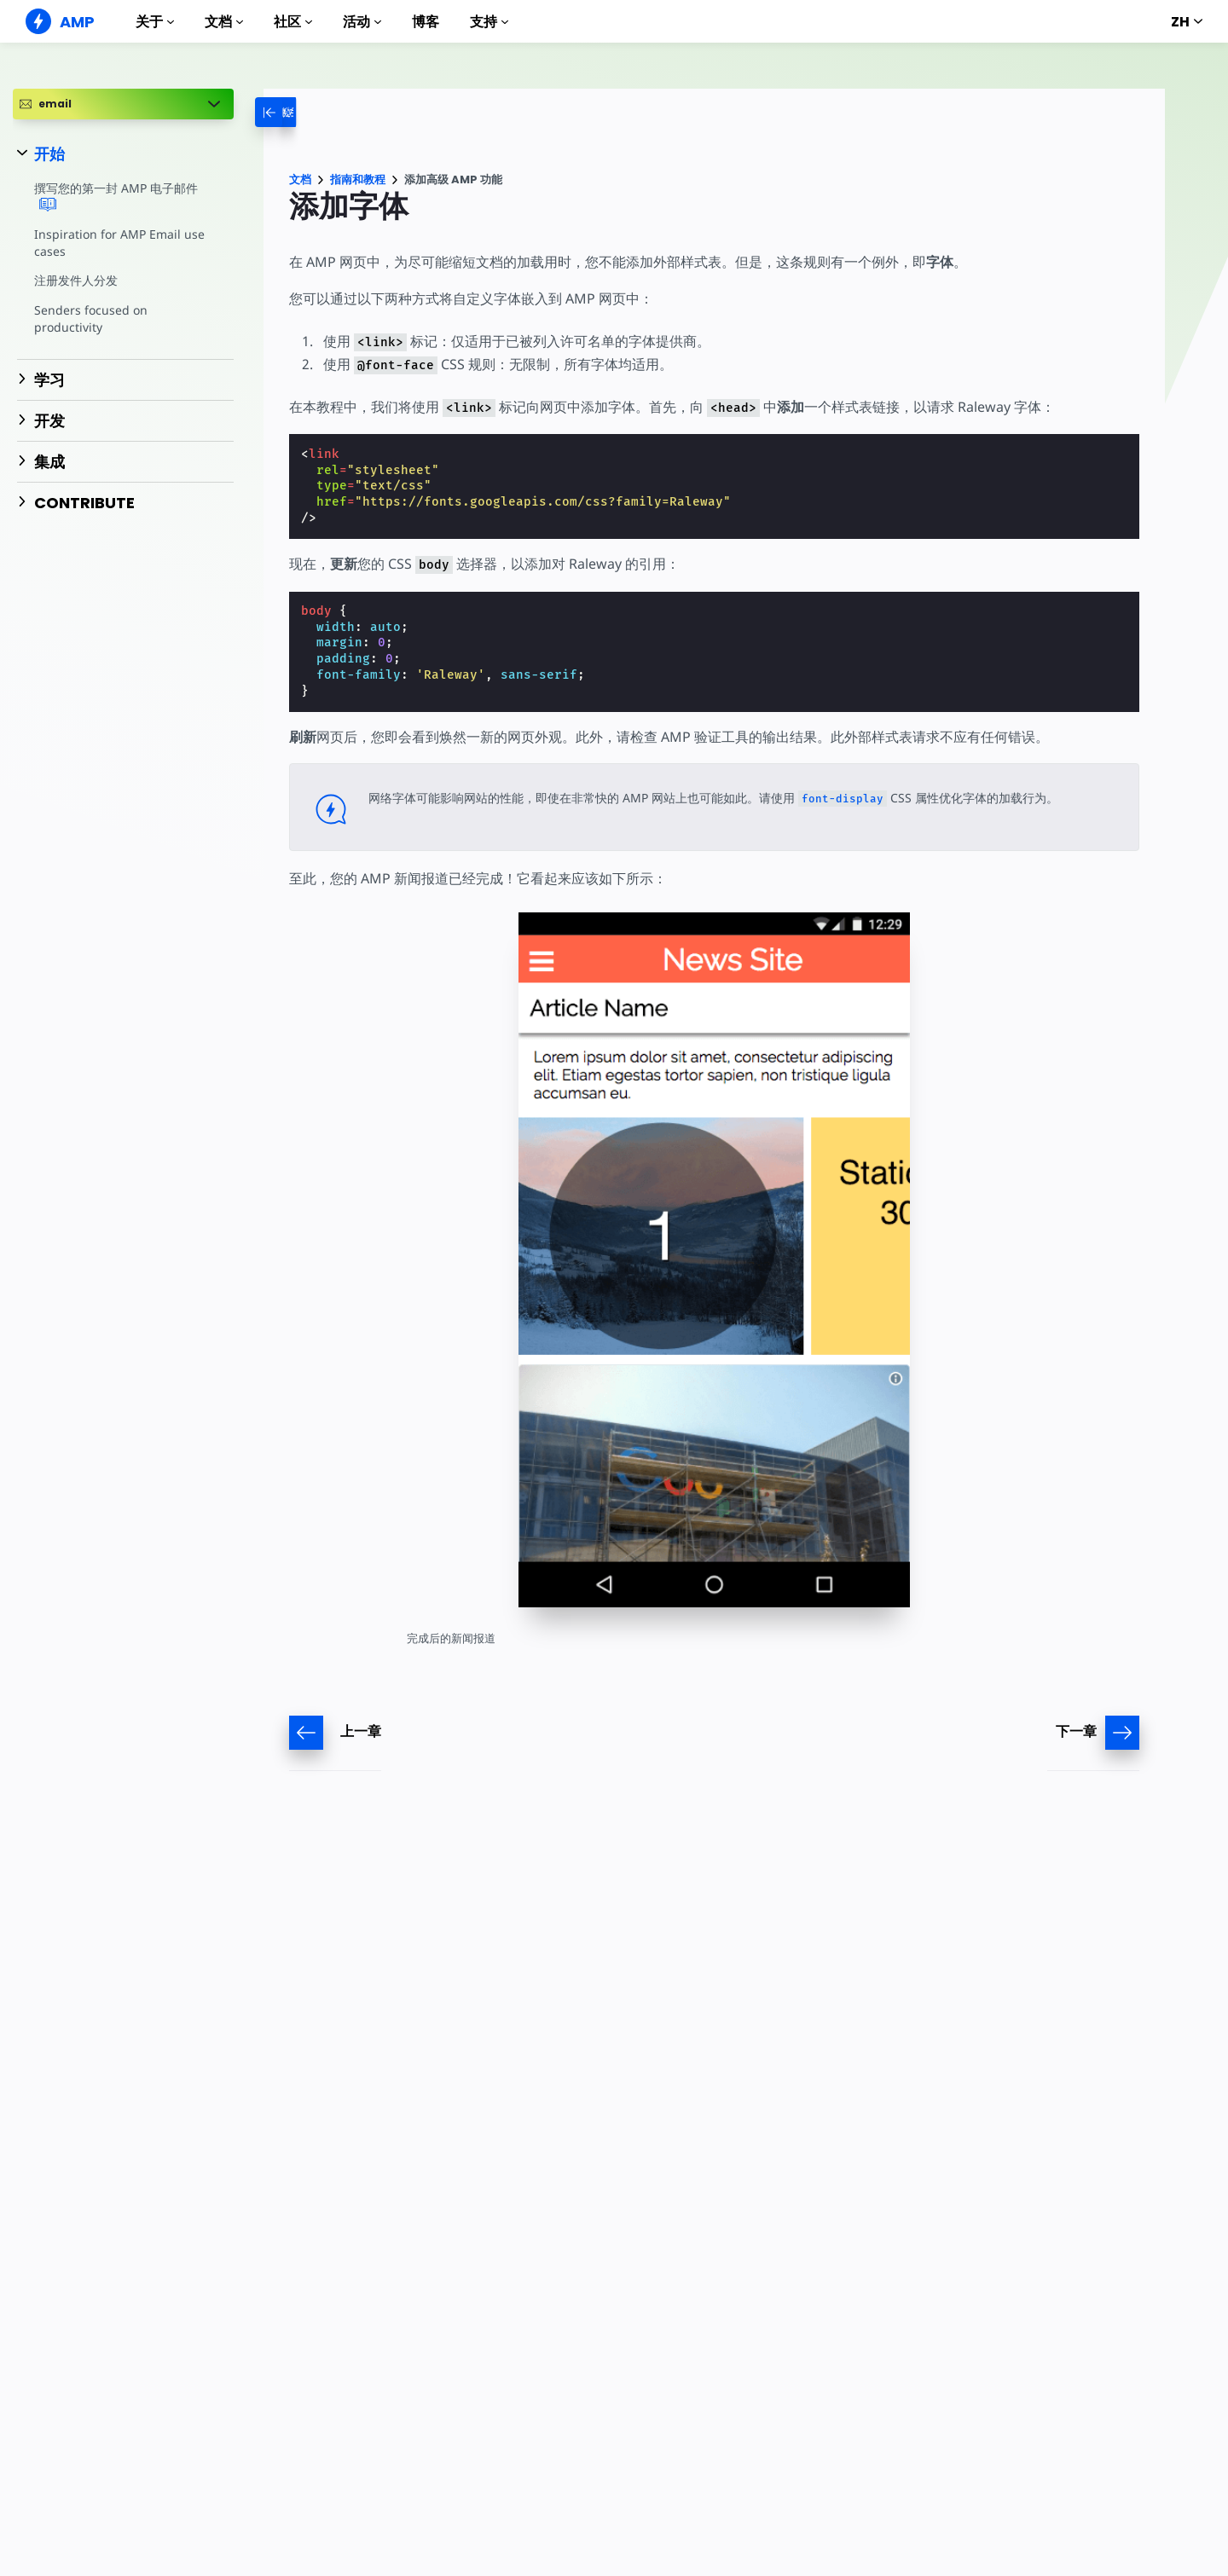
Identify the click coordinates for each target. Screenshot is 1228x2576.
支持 (489, 22)
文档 (224, 22)
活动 (362, 22)
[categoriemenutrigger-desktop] (293, 112)
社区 (293, 22)
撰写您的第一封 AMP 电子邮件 (115, 197)
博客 (425, 22)
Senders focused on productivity (89, 318)
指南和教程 (357, 179)
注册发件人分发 (76, 280)
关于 (155, 22)
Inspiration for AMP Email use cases (117, 242)
